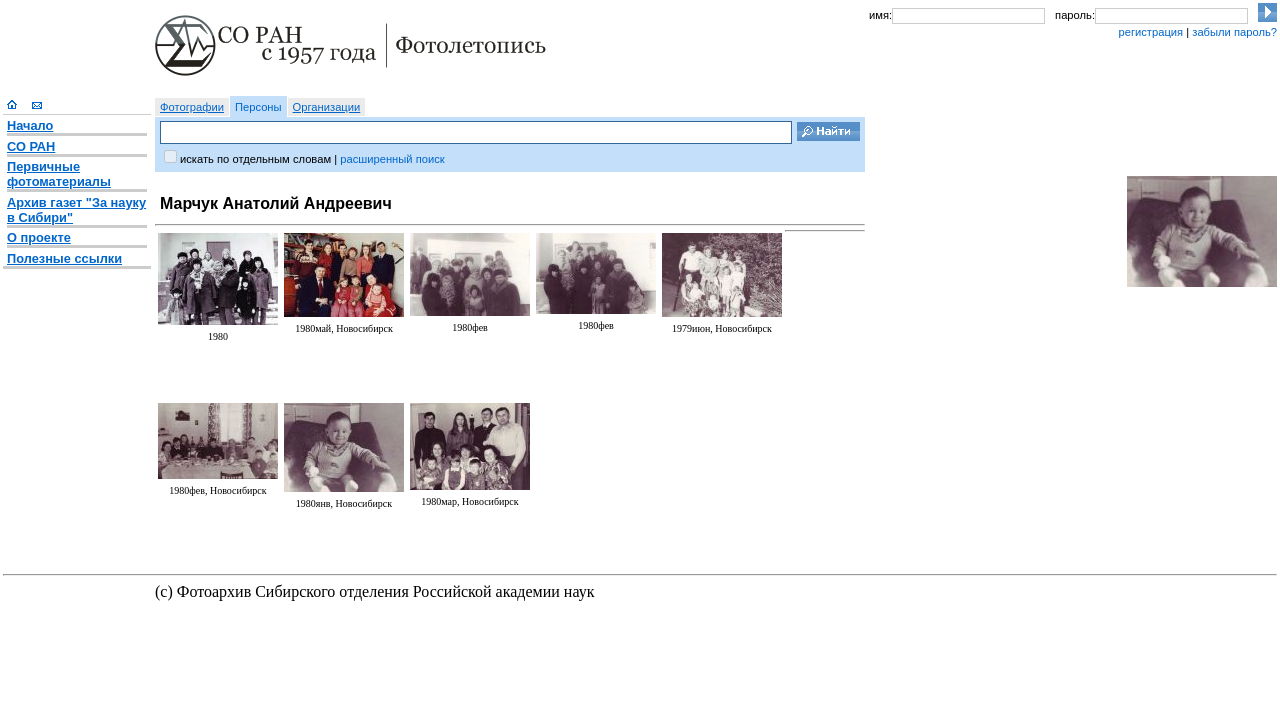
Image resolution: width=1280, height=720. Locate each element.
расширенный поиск (392, 159)
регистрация (1150, 32)
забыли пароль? (1234, 32)
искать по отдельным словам (255, 159)
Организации (327, 107)
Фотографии (192, 107)
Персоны (258, 107)
